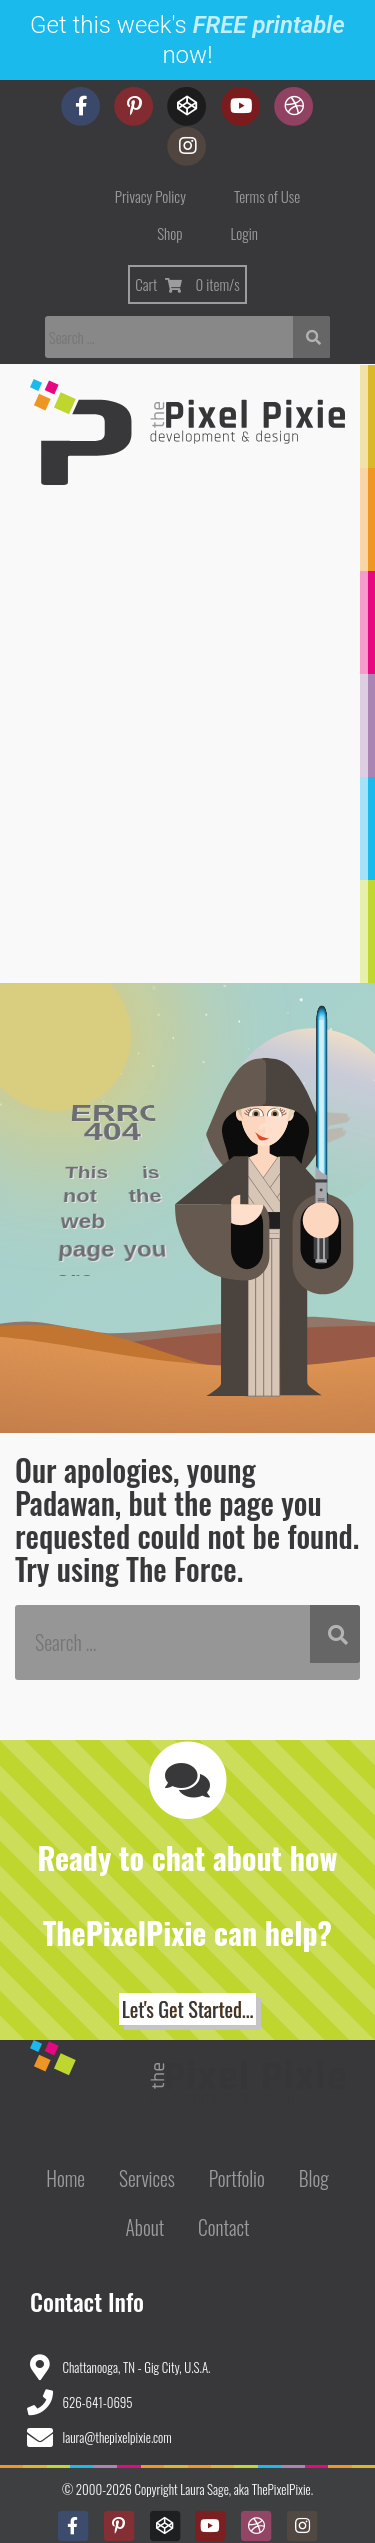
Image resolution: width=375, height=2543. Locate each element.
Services (147, 2178)
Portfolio (237, 2178)
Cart (187, 284)
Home (65, 2178)
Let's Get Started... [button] (187, 2009)
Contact (224, 2227)
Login (244, 233)
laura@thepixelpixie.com (117, 2437)
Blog (314, 2178)
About (144, 2227)
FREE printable (269, 25)
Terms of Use (267, 196)
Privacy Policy (150, 196)
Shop (169, 233)
